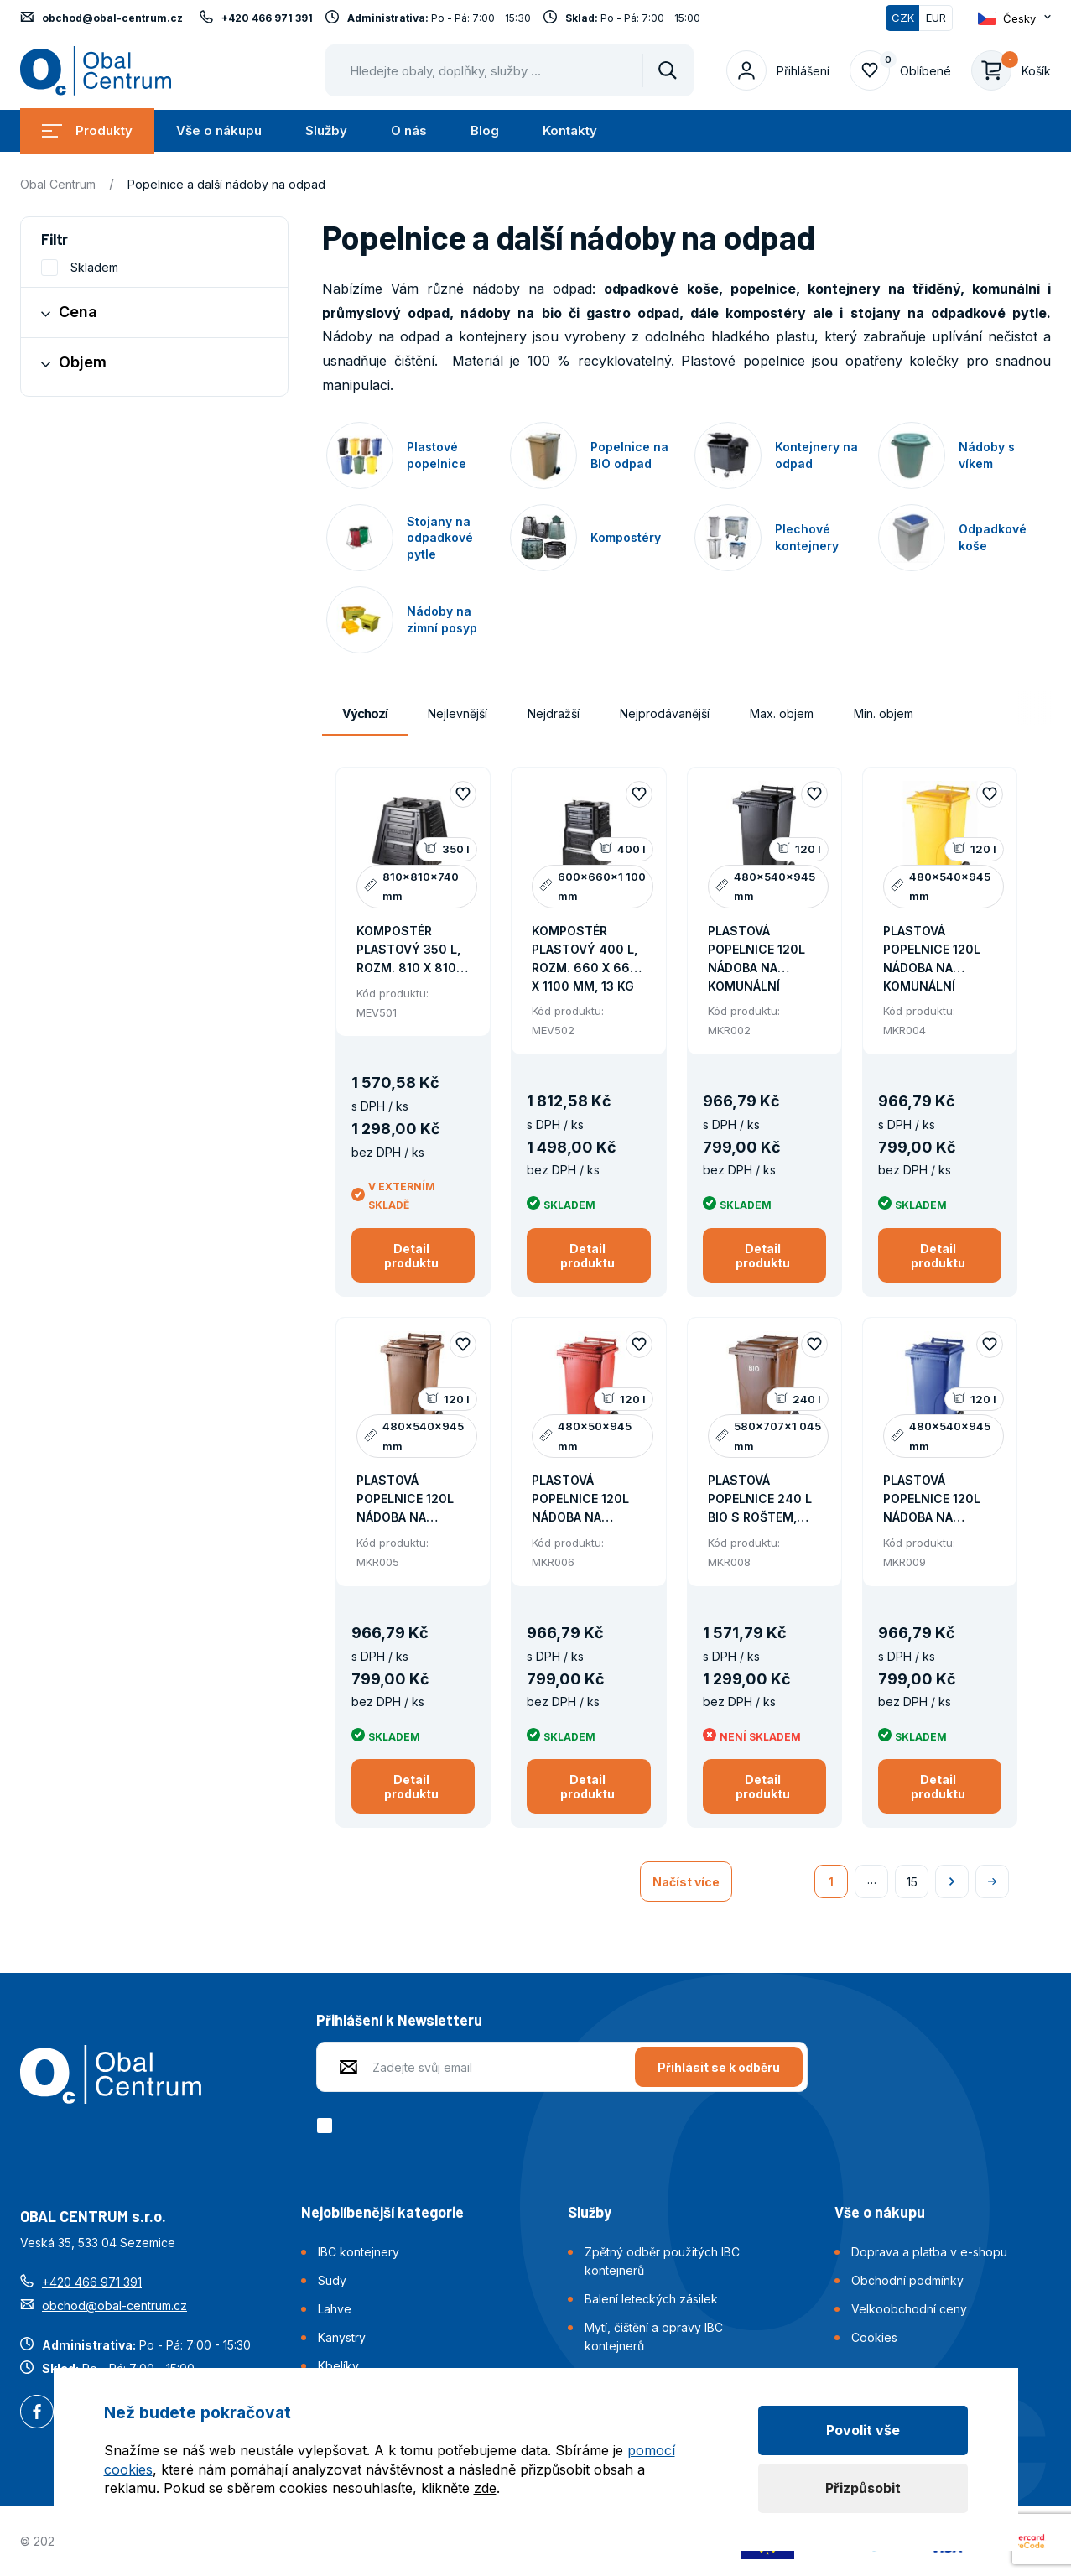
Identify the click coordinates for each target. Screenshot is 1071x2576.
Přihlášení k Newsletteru (399, 2020)
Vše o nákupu (219, 130)
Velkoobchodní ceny (909, 2309)
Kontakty (570, 130)
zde (485, 2488)
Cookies (874, 2337)
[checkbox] (327, 2125)
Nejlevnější (457, 713)
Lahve (334, 2309)
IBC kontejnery (358, 2252)
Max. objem (782, 713)
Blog (485, 130)
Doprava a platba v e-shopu (929, 2252)
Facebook (37, 2413)
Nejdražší (554, 713)
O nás (409, 130)
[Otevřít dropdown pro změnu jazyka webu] (1014, 18)
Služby (326, 130)
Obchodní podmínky (907, 2280)
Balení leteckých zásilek (651, 2299)
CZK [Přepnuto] (903, 17)
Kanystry (342, 2337)
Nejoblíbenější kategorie (382, 2212)
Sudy (332, 2280)
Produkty (87, 130)
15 (912, 1882)
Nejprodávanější (665, 713)
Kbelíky (338, 2366)
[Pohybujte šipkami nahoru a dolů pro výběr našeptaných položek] (509, 70)
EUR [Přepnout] (936, 17)
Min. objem (883, 713)
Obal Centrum (58, 184)
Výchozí (364, 713)
